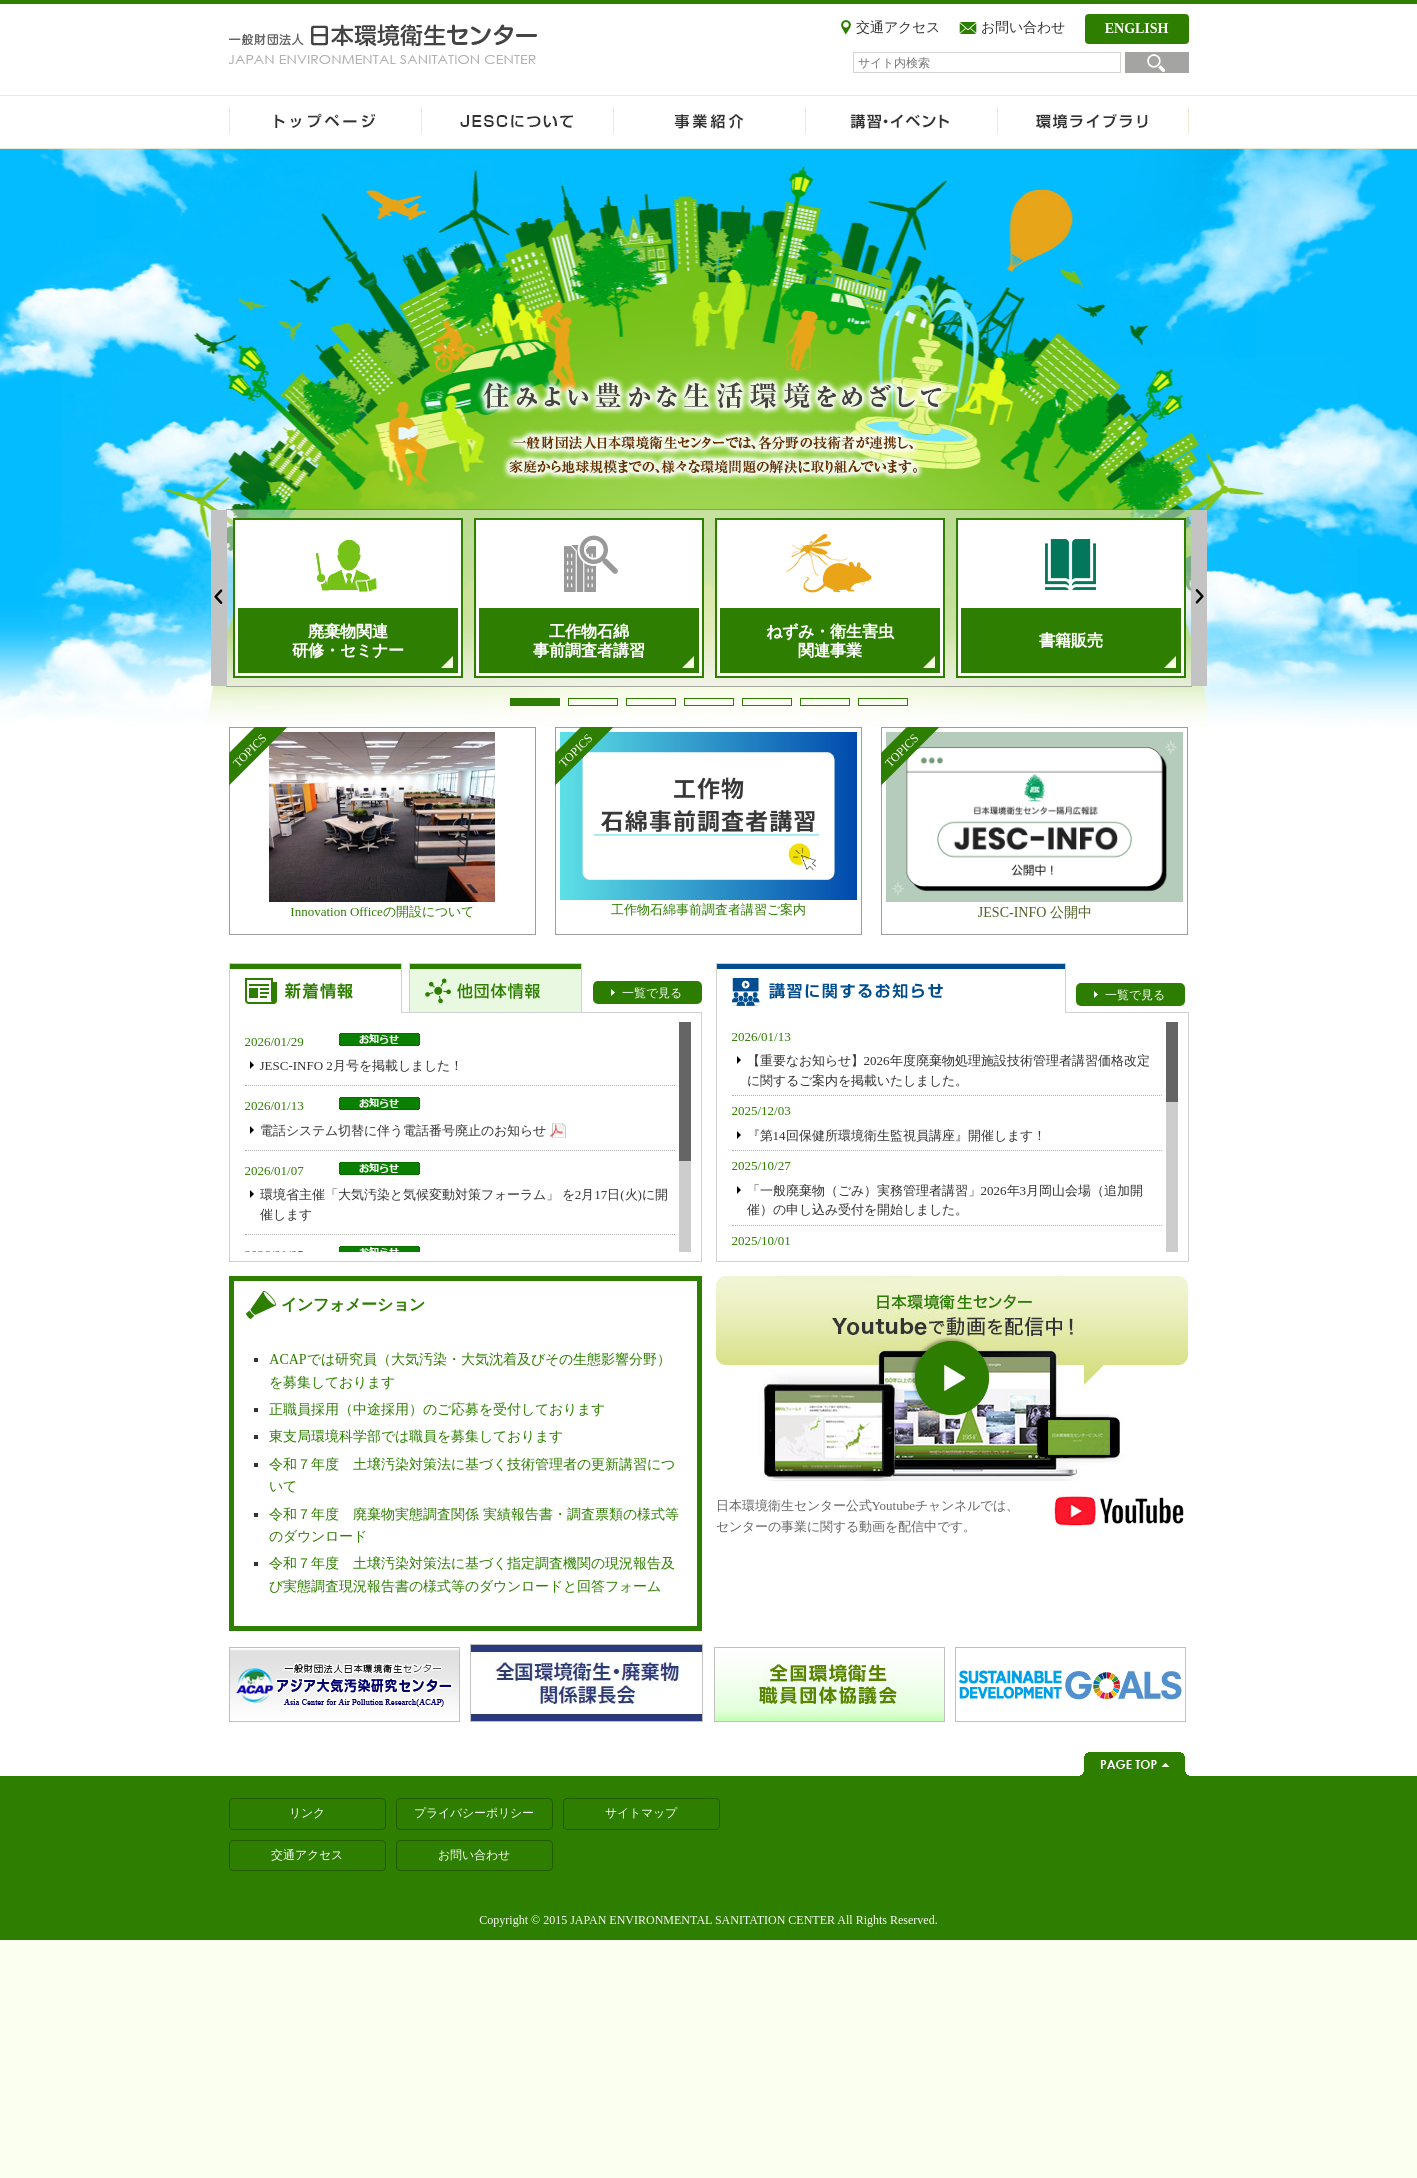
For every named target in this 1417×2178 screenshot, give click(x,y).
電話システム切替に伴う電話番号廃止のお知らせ (403, 1130)
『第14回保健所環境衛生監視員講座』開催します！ (896, 1135)
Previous (219, 598)
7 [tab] (883, 702)
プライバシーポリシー (474, 1813)
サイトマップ (641, 1813)
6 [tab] (825, 702)
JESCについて (517, 122)
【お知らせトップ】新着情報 (315, 988)
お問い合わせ (1023, 27)
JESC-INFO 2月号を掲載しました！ (361, 1065)
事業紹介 (709, 122)
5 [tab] (767, 702)
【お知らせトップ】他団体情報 (495, 988)
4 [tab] (709, 702)
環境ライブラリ (1093, 122)
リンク (307, 1813)
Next (1199, 598)
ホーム (325, 122)
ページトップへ (1134, 1764)
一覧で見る (652, 993)
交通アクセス (898, 27)
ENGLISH (1137, 28)
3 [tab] (651, 702)
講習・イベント (901, 122)
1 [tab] (535, 702)
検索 (1157, 62)
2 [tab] (593, 702)
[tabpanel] (347, 598)
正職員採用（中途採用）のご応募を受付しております (437, 1409)
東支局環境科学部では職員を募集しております (416, 1436)
